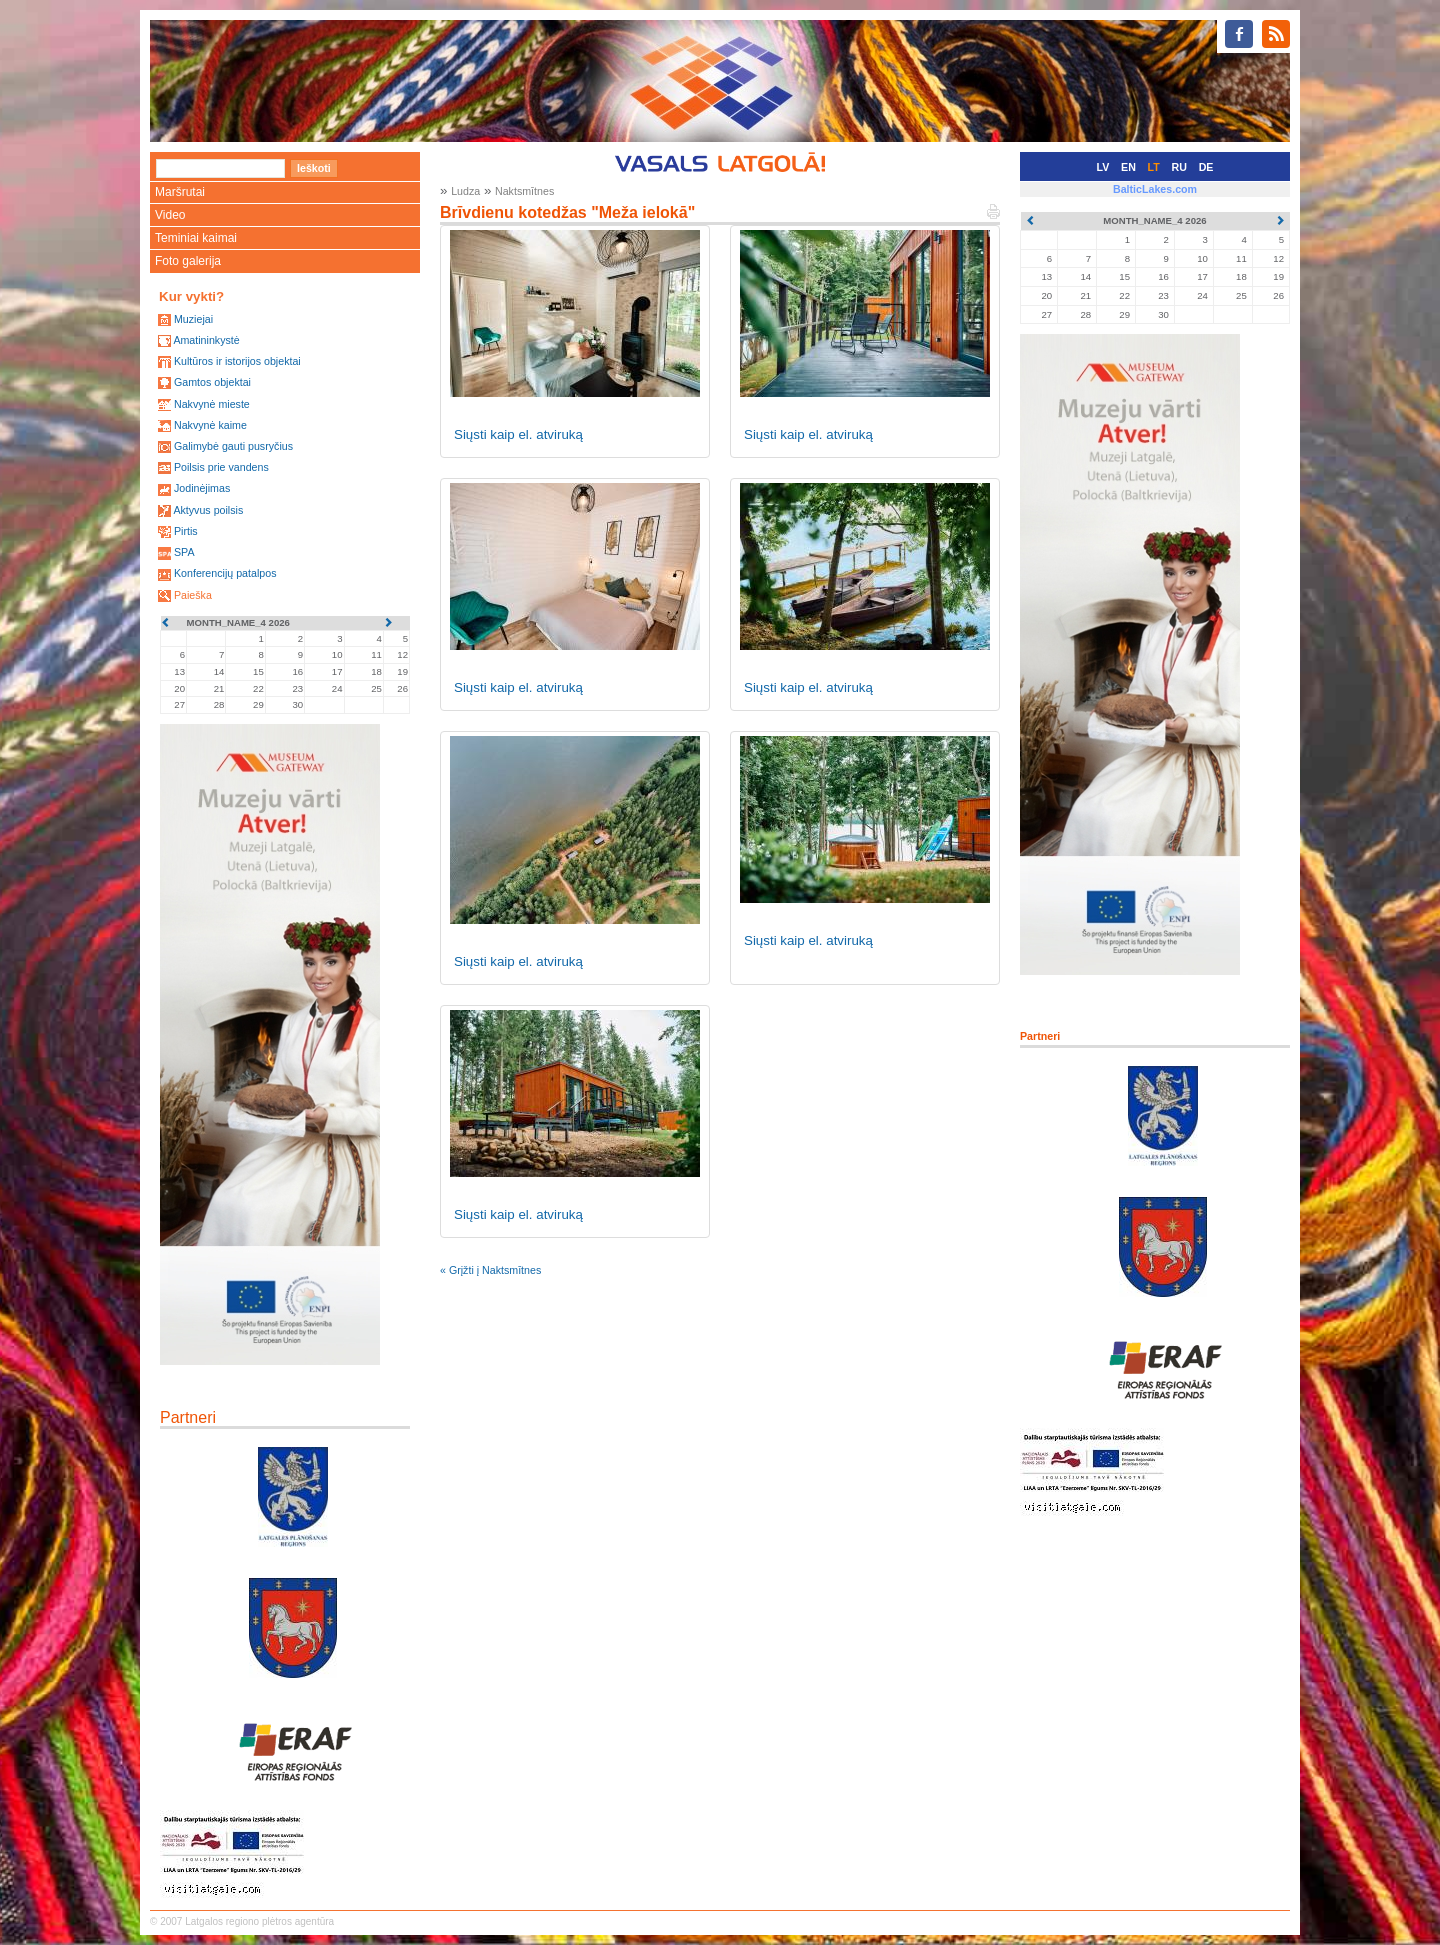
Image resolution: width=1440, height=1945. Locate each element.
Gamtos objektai (212, 382)
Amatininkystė (206, 340)
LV (1103, 167)
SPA (184, 552)
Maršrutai (180, 192)
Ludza (465, 191)
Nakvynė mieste (212, 404)
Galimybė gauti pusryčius (233, 446)
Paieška (193, 595)
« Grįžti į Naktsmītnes (490, 1270)
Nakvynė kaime (210, 425)
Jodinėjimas (202, 488)
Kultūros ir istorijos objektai (237, 361)
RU (1179, 167)
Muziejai (193, 319)
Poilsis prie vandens (221, 467)
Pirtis (186, 531)
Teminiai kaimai (196, 238)
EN (1128, 167)
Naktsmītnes (524, 191)
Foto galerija (188, 261)
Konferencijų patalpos (225, 573)
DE (1206, 167)
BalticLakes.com (1155, 189)
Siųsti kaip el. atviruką (518, 434)
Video (170, 215)
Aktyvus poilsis (208, 510)
